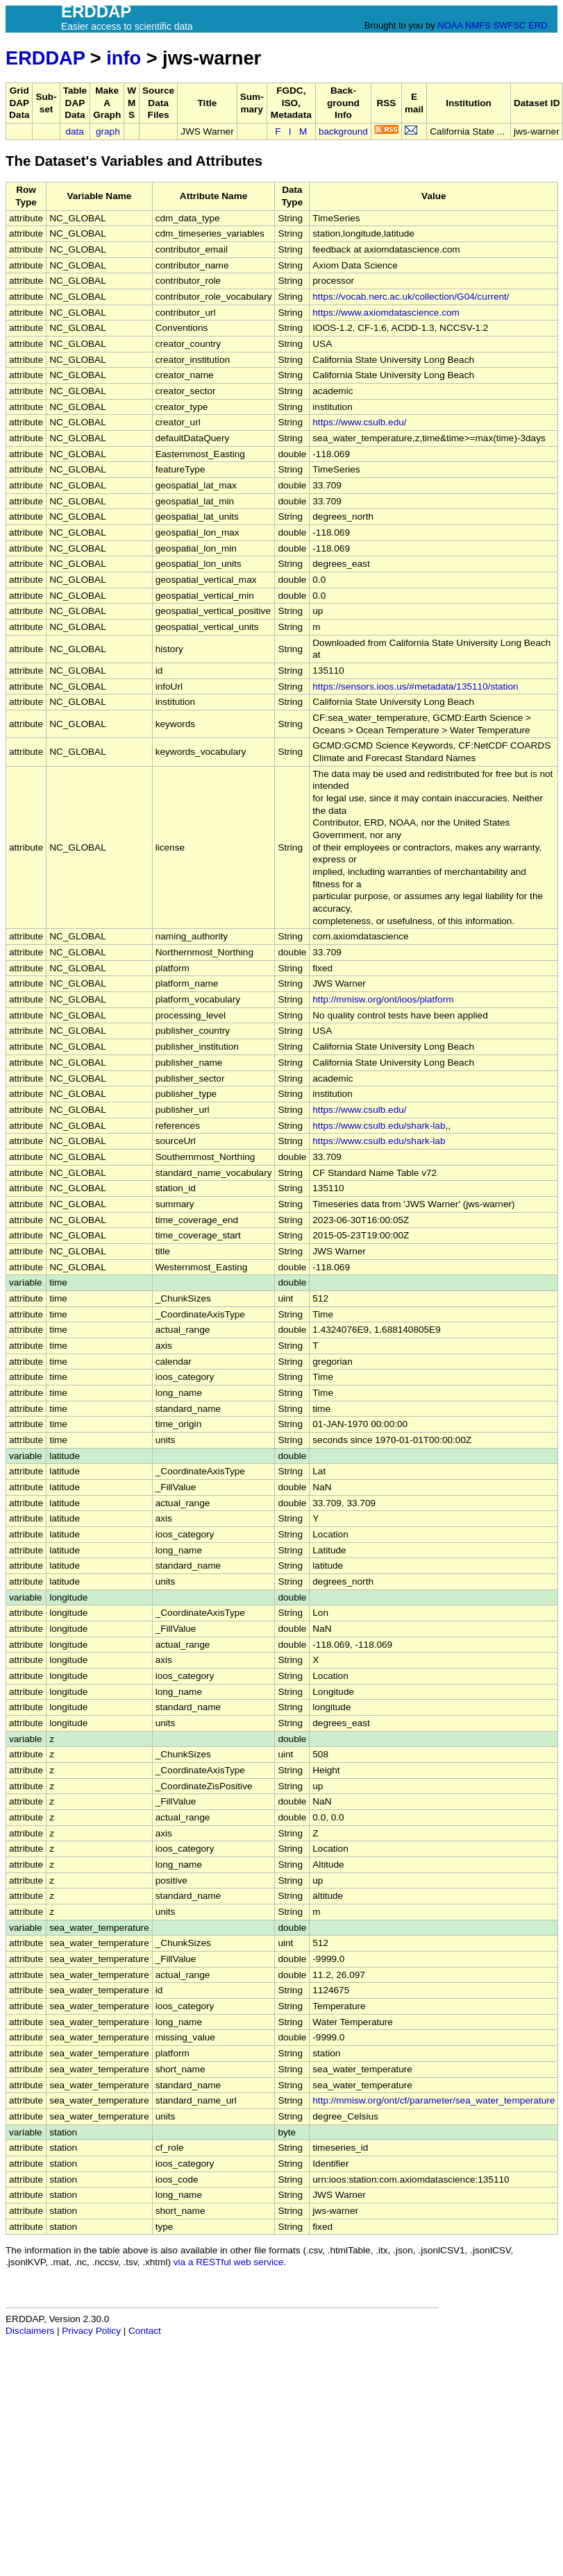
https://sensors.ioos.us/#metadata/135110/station (415, 686)
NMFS (478, 25)
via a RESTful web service (229, 2262)
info (123, 58)
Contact (144, 2331)
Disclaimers (30, 2331)
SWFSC (510, 25)
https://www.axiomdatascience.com (386, 312)
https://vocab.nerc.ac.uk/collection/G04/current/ (410, 296)
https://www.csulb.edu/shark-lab (378, 1125)
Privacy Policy (91, 2331)
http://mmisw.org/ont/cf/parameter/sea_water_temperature (433, 2100)
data (74, 131)
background (343, 131)
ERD (537, 25)
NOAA (449, 25)
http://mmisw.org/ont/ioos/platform (382, 999)
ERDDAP (45, 58)
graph (108, 131)
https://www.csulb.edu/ (359, 422)
